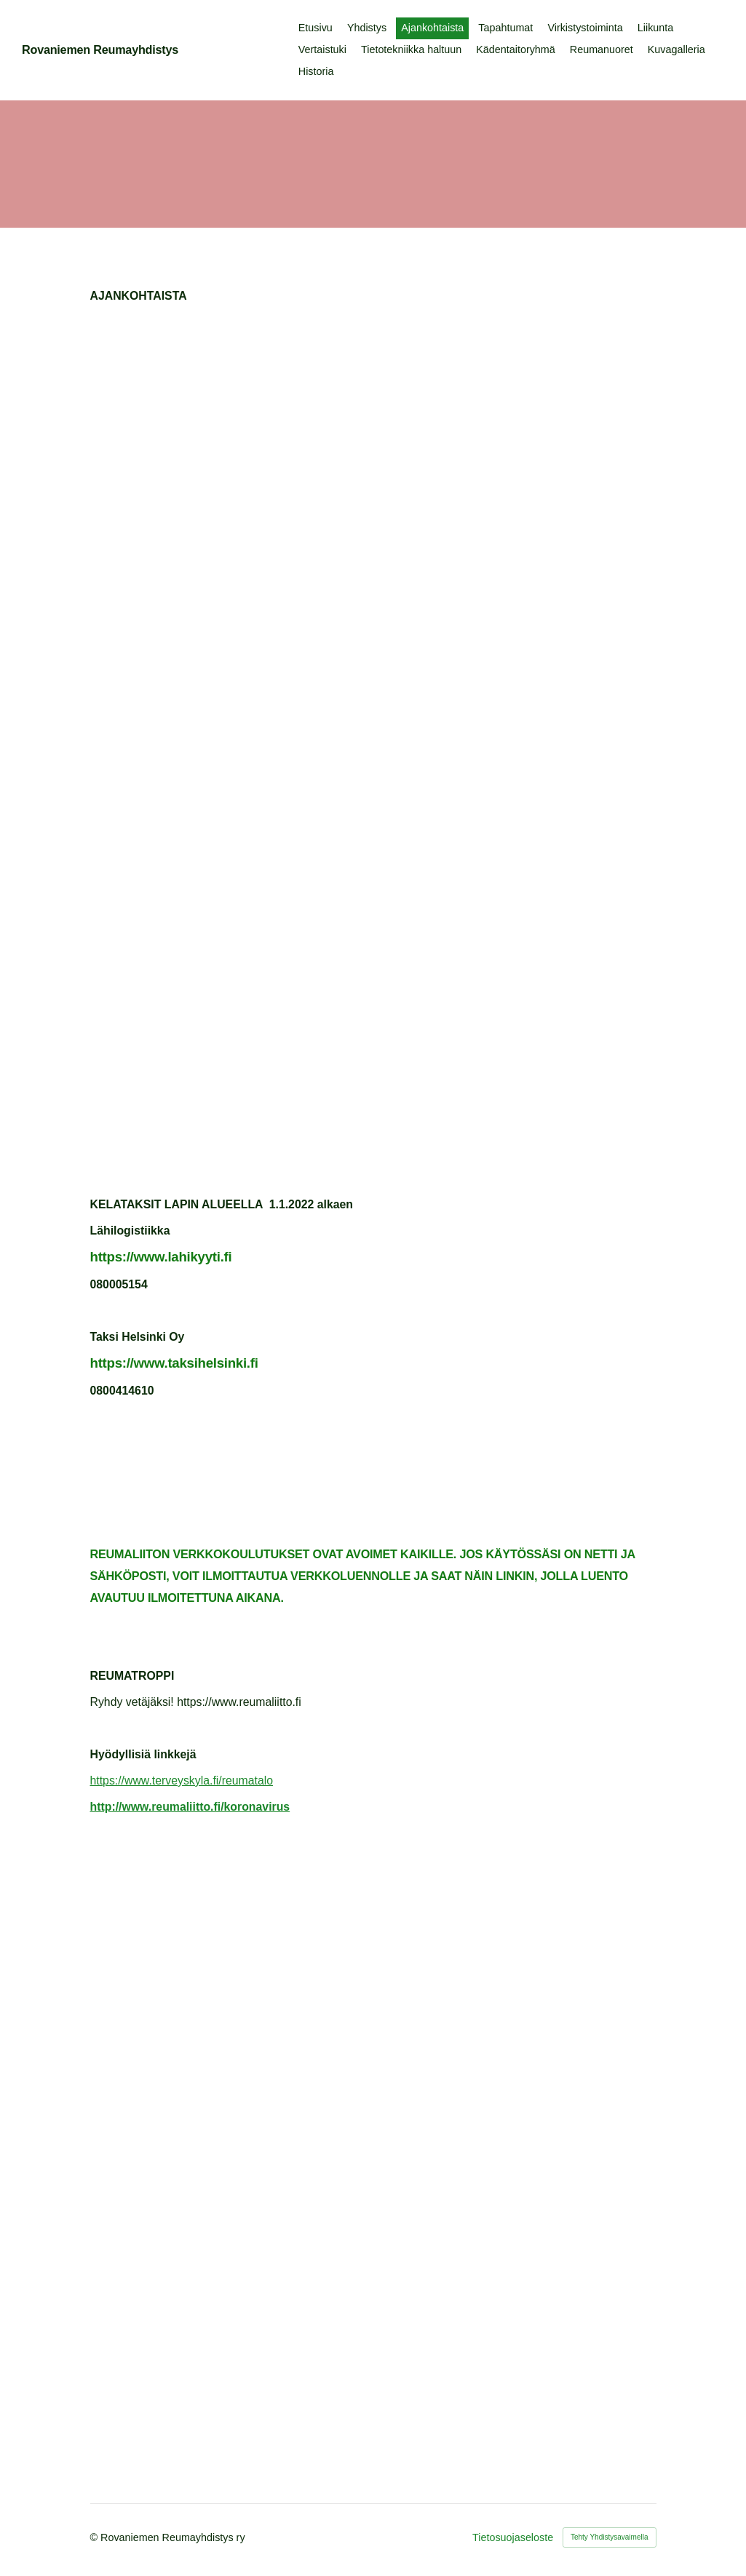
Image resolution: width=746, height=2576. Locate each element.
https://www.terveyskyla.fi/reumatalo (182, 1780)
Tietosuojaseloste (512, 2537)
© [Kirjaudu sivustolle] (95, 2537)
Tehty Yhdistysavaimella (609, 2537)
